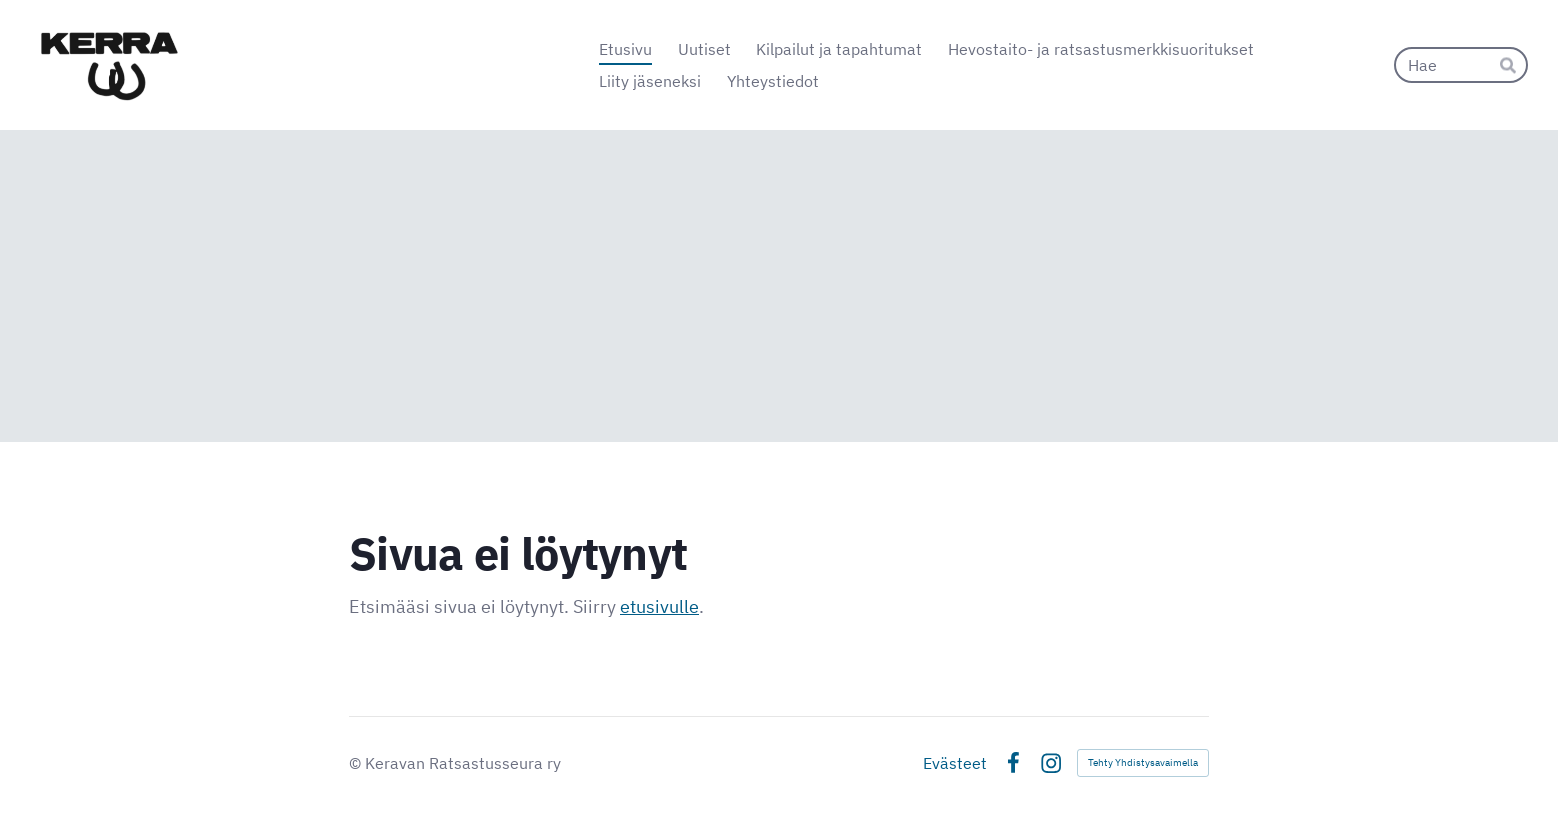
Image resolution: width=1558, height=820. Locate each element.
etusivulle (659, 606)
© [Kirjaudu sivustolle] (357, 763)
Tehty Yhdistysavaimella (1143, 762)
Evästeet (955, 763)
